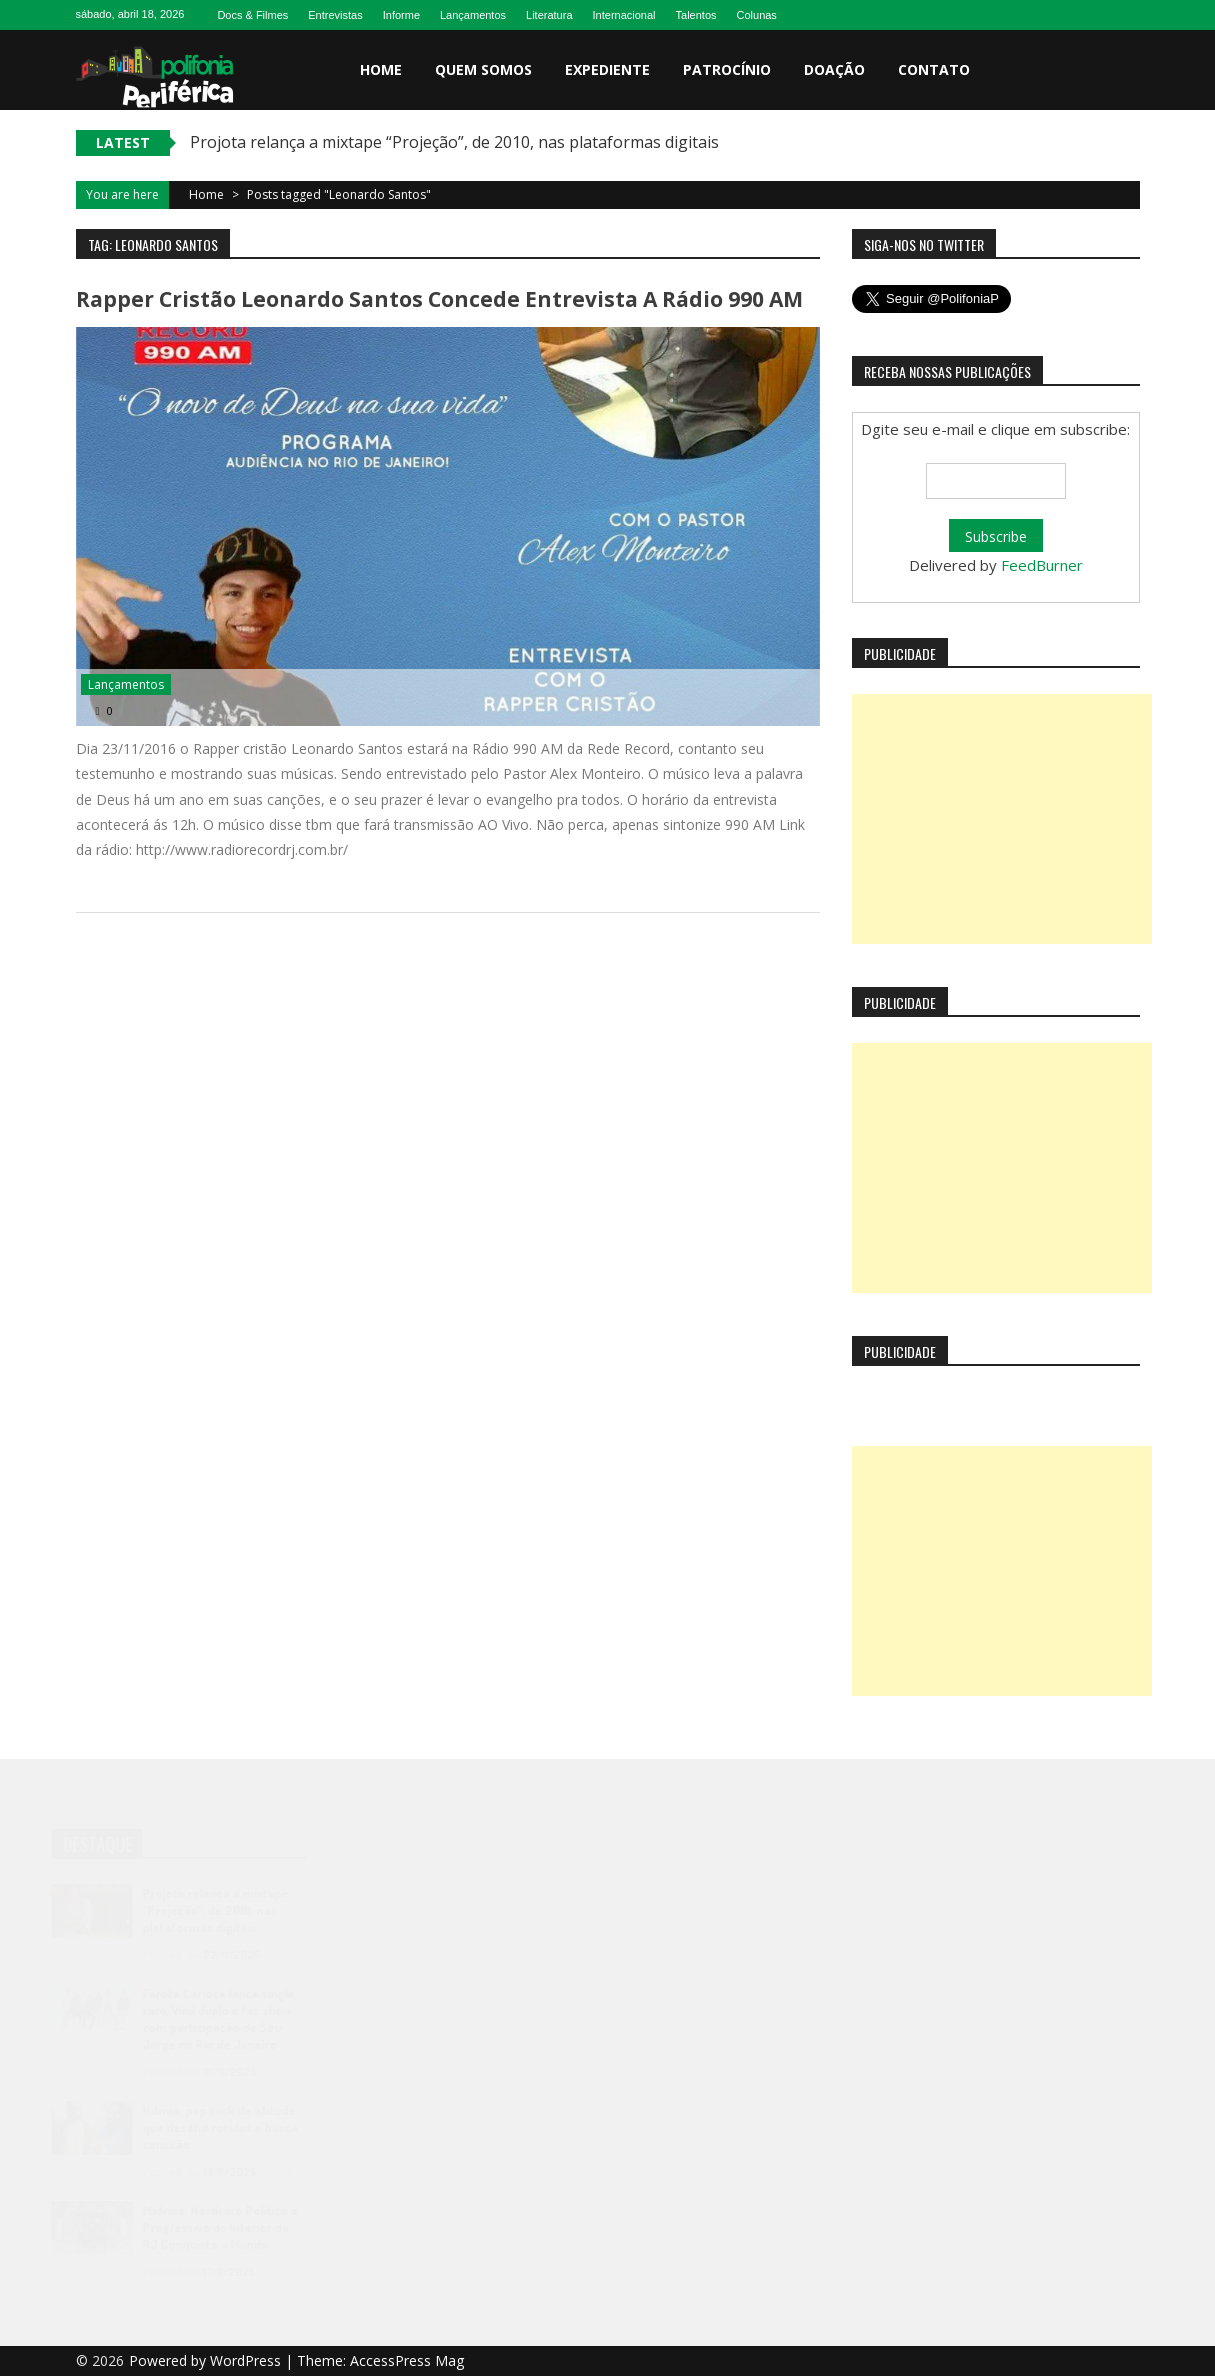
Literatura (549, 15)
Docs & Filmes (252, 15)
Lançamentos (473, 15)
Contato (934, 69)
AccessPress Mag (407, 2360)
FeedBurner (1042, 565)
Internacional (624, 15)
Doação (834, 69)
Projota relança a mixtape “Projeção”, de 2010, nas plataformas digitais (454, 142)
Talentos (696, 15)
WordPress (247, 2360)
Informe (401, 15)
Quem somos (483, 69)
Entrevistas (335, 15)
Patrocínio (727, 69)
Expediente (607, 69)
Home (381, 69)
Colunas (757, 15)
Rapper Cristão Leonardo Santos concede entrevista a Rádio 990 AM (439, 299)
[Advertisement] (1002, 819)
